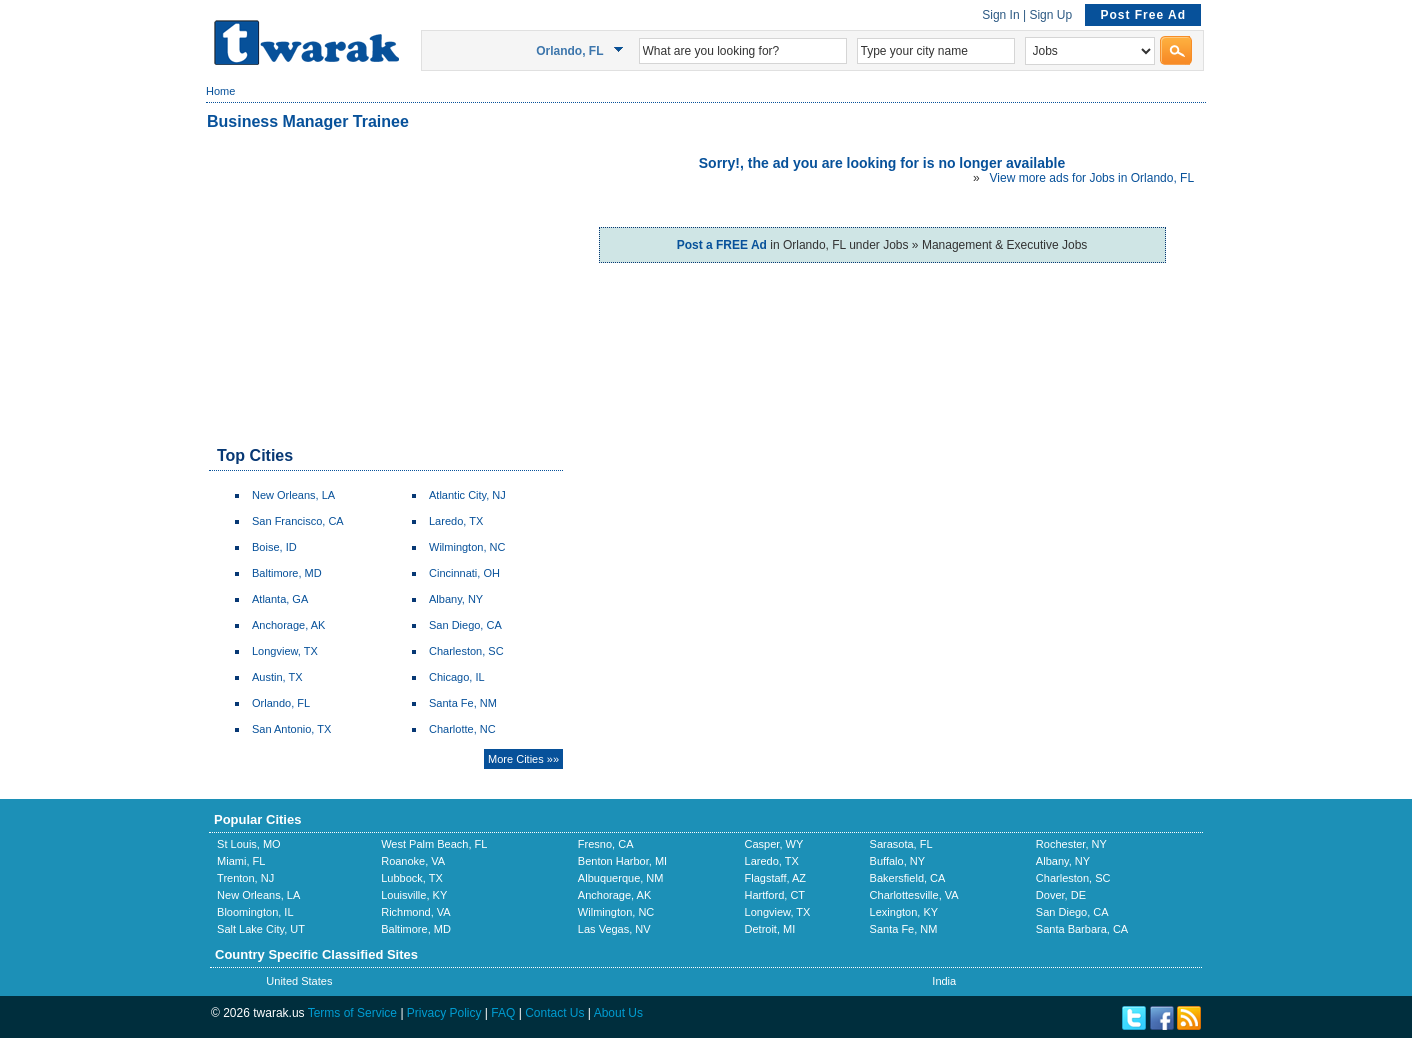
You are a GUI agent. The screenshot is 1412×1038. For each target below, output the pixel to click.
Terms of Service (352, 1013)
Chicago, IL (457, 677)
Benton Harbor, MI (622, 861)
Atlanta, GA (280, 599)
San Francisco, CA (298, 521)
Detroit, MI (770, 929)
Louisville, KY (414, 895)
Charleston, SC (466, 651)
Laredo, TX (456, 521)
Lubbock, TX (412, 878)
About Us (618, 1013)
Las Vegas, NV (614, 929)
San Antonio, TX (291, 729)
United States (299, 981)
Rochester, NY (1071, 844)
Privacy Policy (444, 1013)
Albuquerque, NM (621, 878)
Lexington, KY (904, 912)
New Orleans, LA (293, 495)
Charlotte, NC (462, 729)
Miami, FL (241, 861)
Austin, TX (277, 677)
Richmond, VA (416, 912)
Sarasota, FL (901, 844)
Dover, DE (1061, 895)
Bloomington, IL (255, 912)
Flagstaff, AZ (776, 878)
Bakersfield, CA (908, 878)
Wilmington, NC (467, 547)
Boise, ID (274, 547)
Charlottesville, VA (914, 895)
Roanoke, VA (413, 861)
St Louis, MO (249, 844)
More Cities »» (523, 759)
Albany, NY (456, 599)
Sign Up (1050, 15)
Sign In (1000, 15)
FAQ (503, 1013)
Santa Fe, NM (463, 703)
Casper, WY (774, 844)
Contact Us (554, 1013)
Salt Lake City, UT (261, 929)
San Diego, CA (465, 625)
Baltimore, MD (287, 573)
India (944, 981)
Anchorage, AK (288, 625)
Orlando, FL (281, 703)
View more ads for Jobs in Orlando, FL (1092, 178)
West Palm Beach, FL (434, 844)
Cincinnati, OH (464, 573)
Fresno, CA (606, 844)
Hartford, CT (775, 895)
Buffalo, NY (897, 861)
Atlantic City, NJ (467, 495)
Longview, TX (285, 651)
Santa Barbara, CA (1082, 929)
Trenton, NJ (245, 878)
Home (220, 91)
